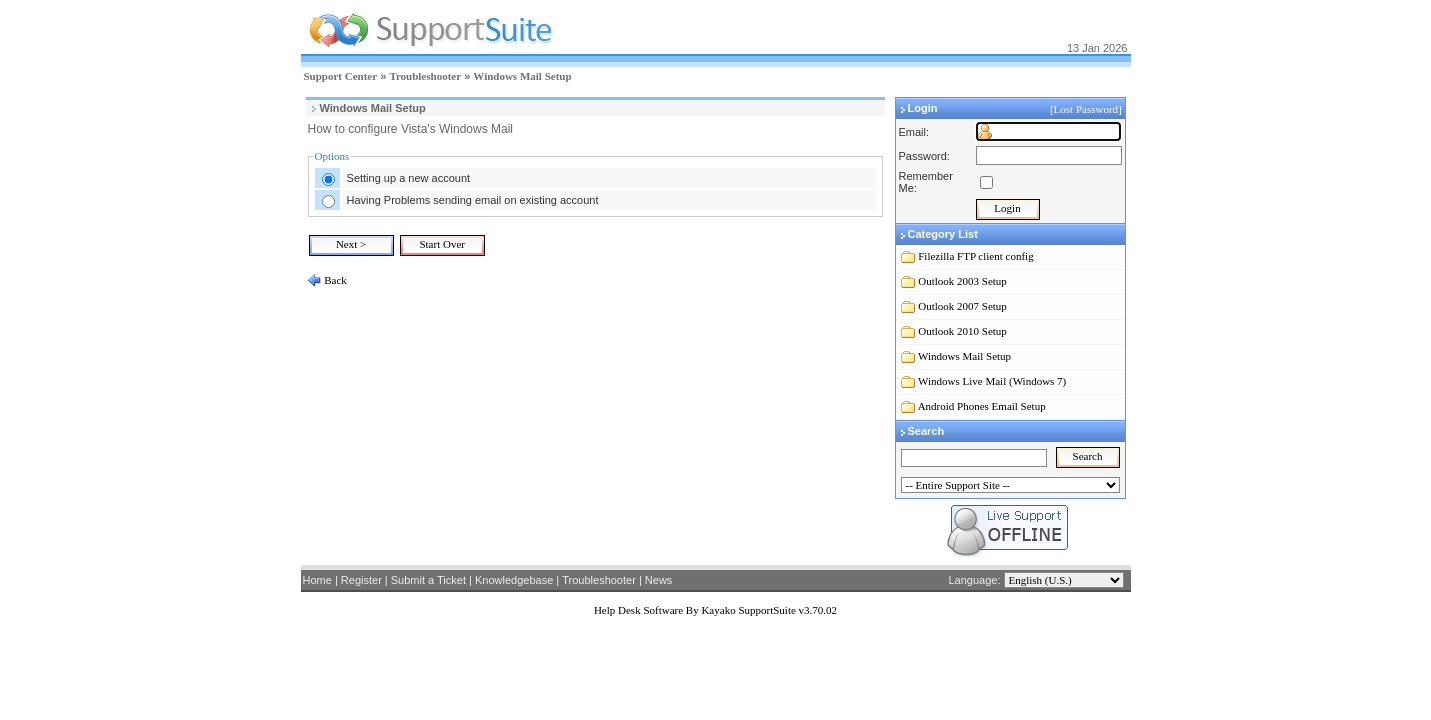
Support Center (341, 76)
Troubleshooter (425, 76)
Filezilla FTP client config (975, 256)
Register (361, 580)
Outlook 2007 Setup (962, 306)
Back (334, 280)
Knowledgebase (514, 580)
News (659, 580)
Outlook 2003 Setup (962, 281)
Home (317, 580)
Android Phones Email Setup (982, 406)
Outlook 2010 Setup (962, 331)
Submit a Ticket (428, 580)
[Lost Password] (1087, 109)
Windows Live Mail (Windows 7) (992, 381)
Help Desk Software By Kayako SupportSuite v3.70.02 (715, 610)
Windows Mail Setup (522, 76)
